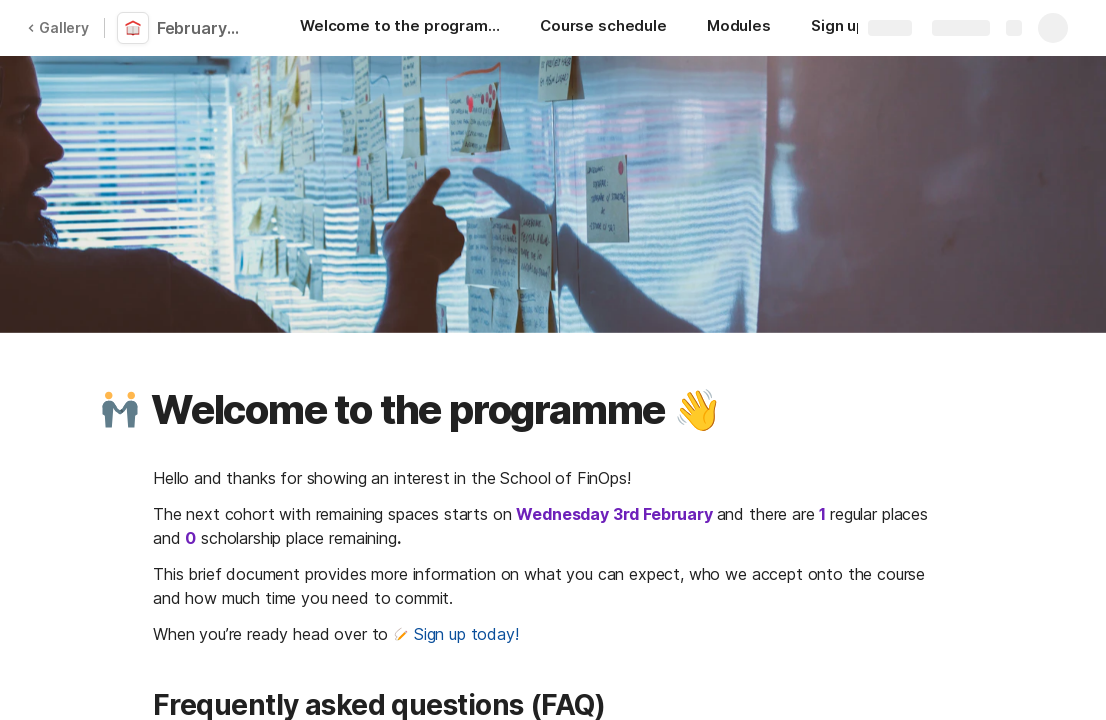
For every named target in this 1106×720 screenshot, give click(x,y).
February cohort (202, 28)
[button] (120, 410)
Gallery (58, 27)
